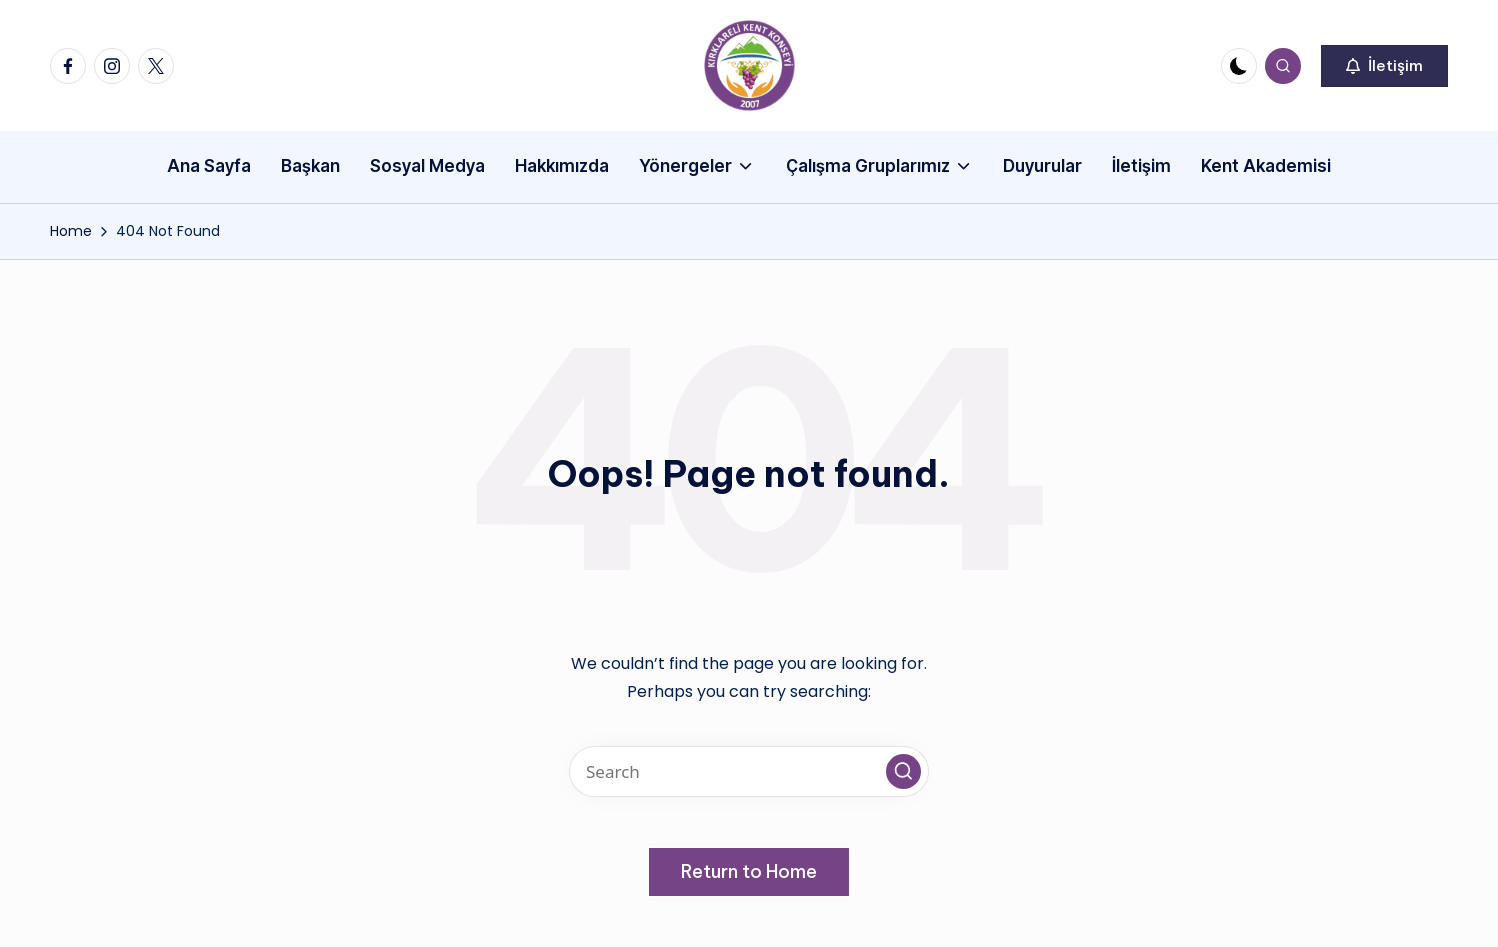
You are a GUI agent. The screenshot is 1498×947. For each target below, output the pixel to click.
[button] (1384, 66)
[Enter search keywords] (749, 771)
